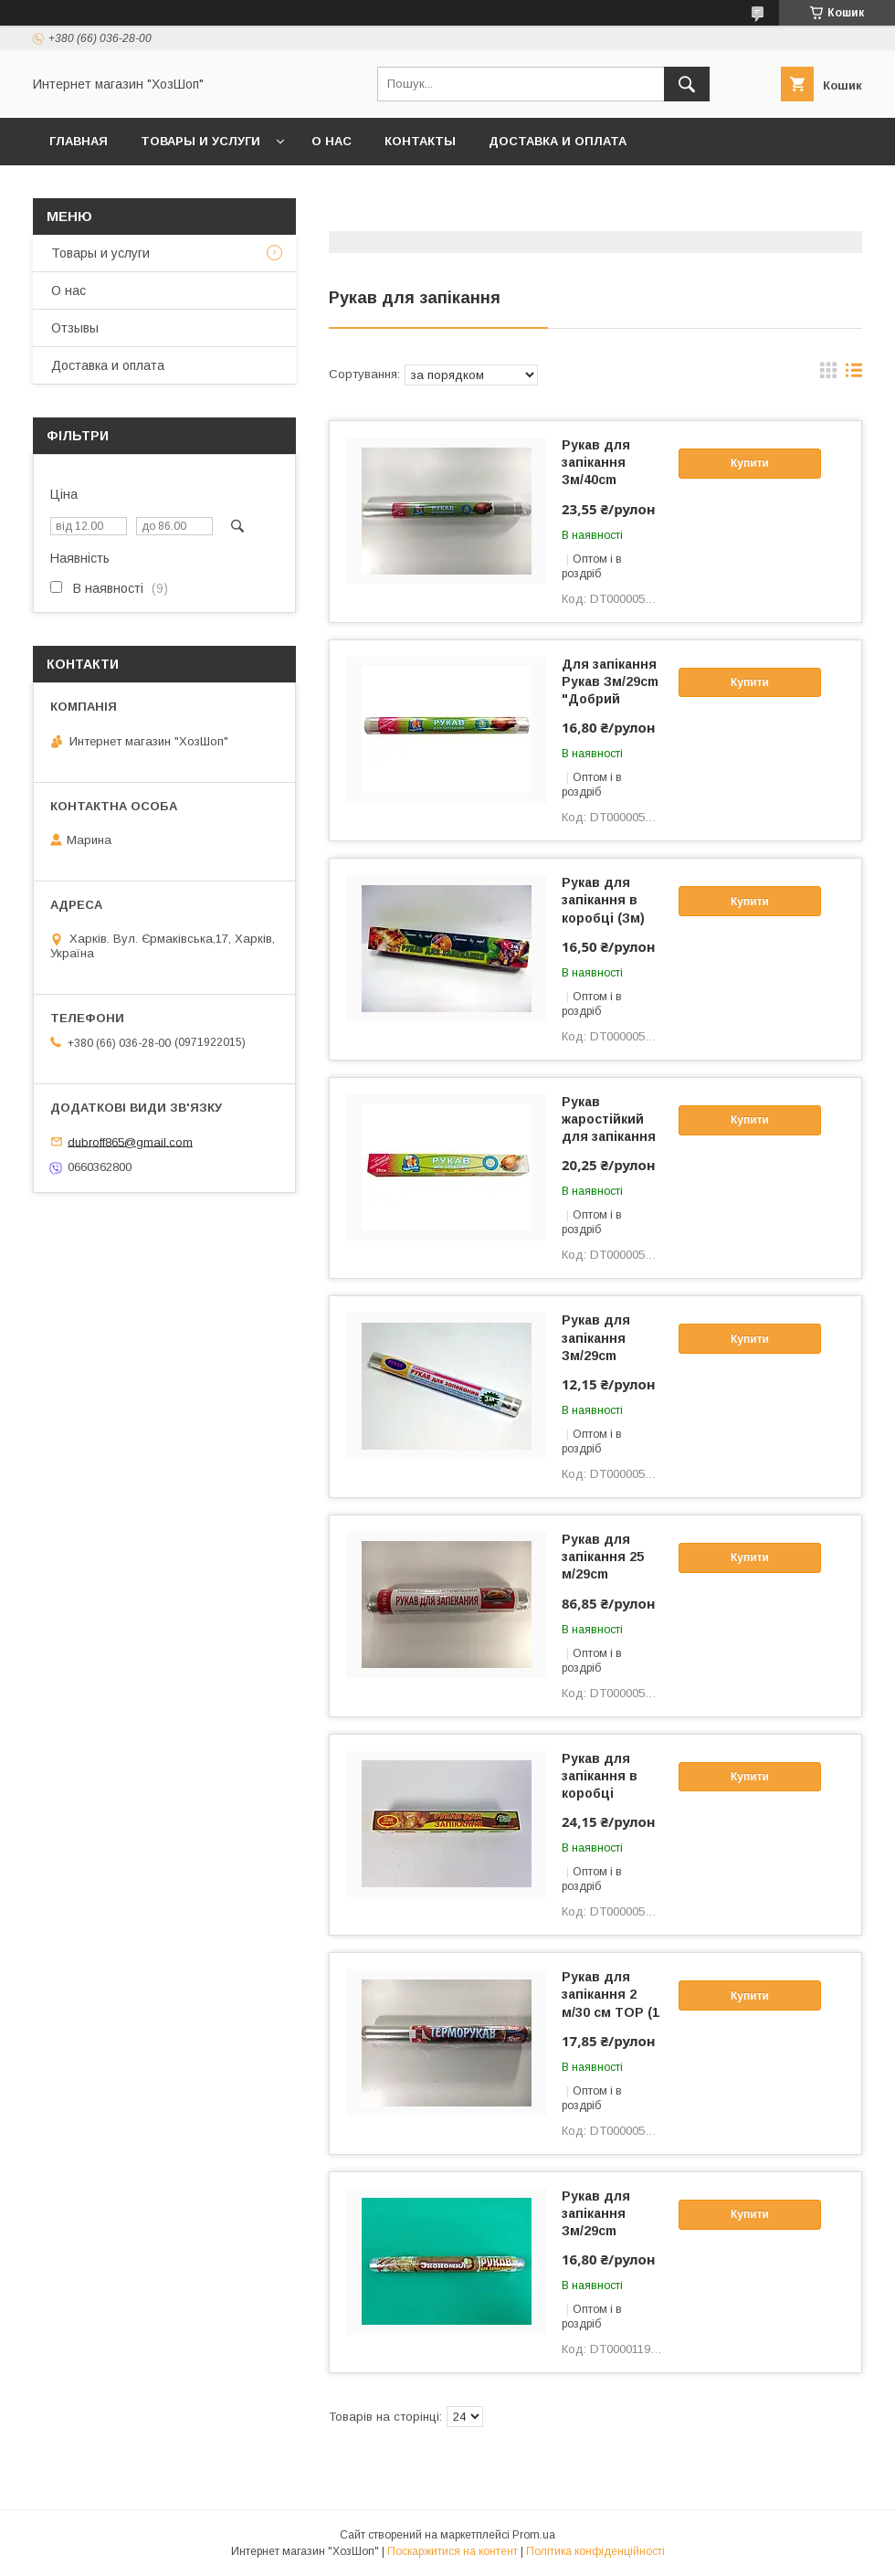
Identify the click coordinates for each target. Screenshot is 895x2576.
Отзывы (75, 328)
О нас (331, 141)
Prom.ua (533, 2534)
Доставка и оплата (557, 141)
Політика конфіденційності (595, 2551)
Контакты (420, 141)
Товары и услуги (200, 141)
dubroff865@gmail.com (130, 1141)
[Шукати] (687, 84)
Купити (750, 463)
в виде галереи (828, 374)
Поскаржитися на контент (452, 2551)
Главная (78, 141)
